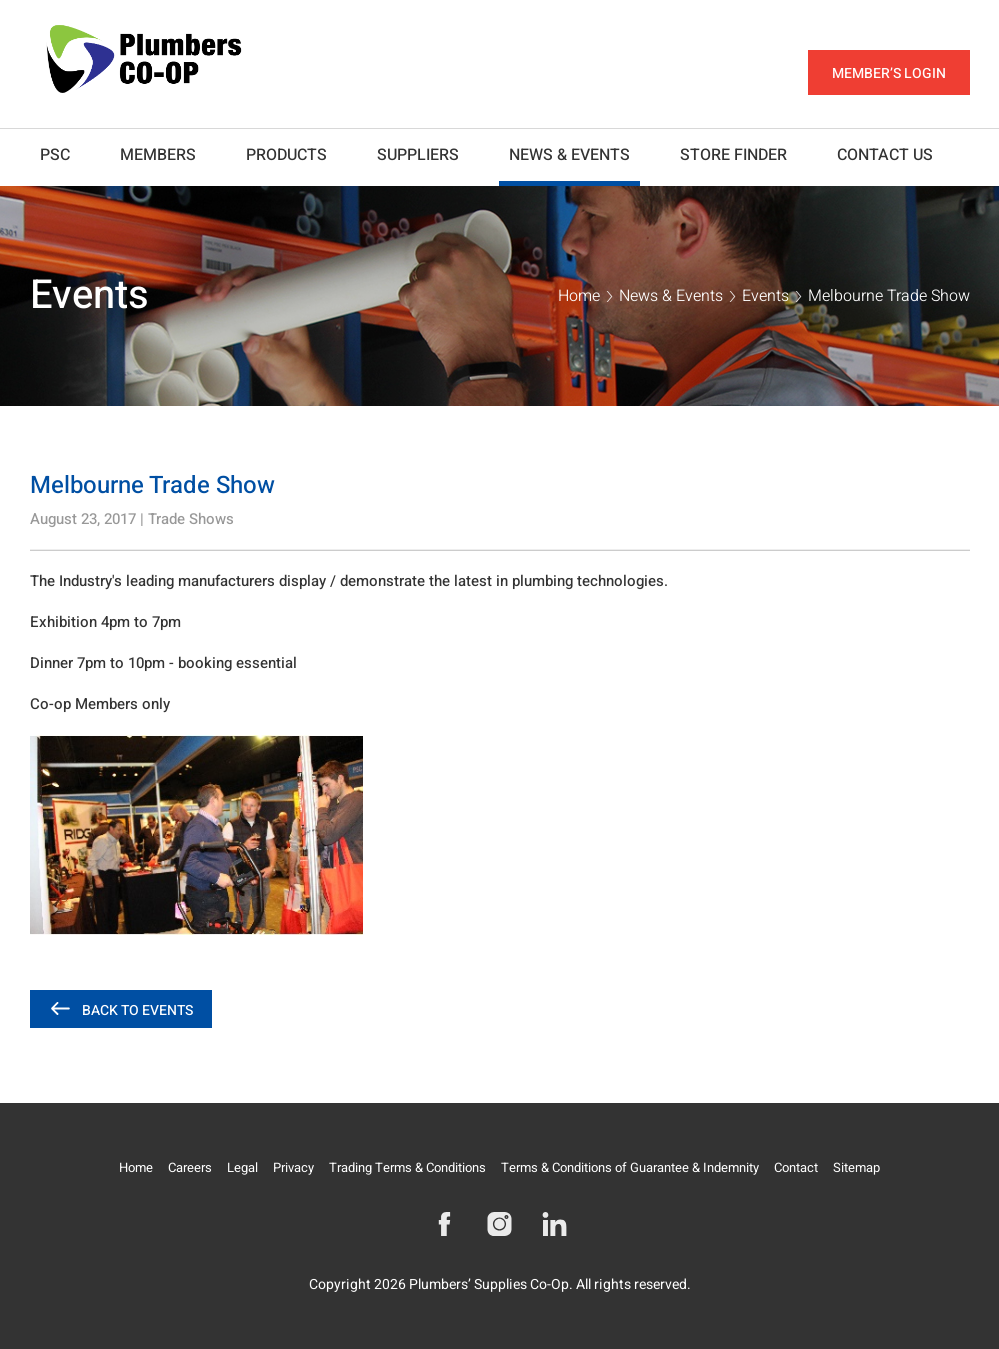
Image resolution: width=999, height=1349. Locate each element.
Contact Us (885, 155)
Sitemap (856, 1167)
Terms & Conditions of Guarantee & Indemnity (630, 1167)
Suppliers (418, 155)
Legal (242, 1167)
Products (286, 155)
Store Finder (733, 155)
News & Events (569, 155)
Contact (796, 1167)
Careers (190, 1167)
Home (579, 296)
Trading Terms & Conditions (407, 1167)
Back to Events (137, 1010)
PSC (55, 155)
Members (158, 155)
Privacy (293, 1167)
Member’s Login (889, 73)
